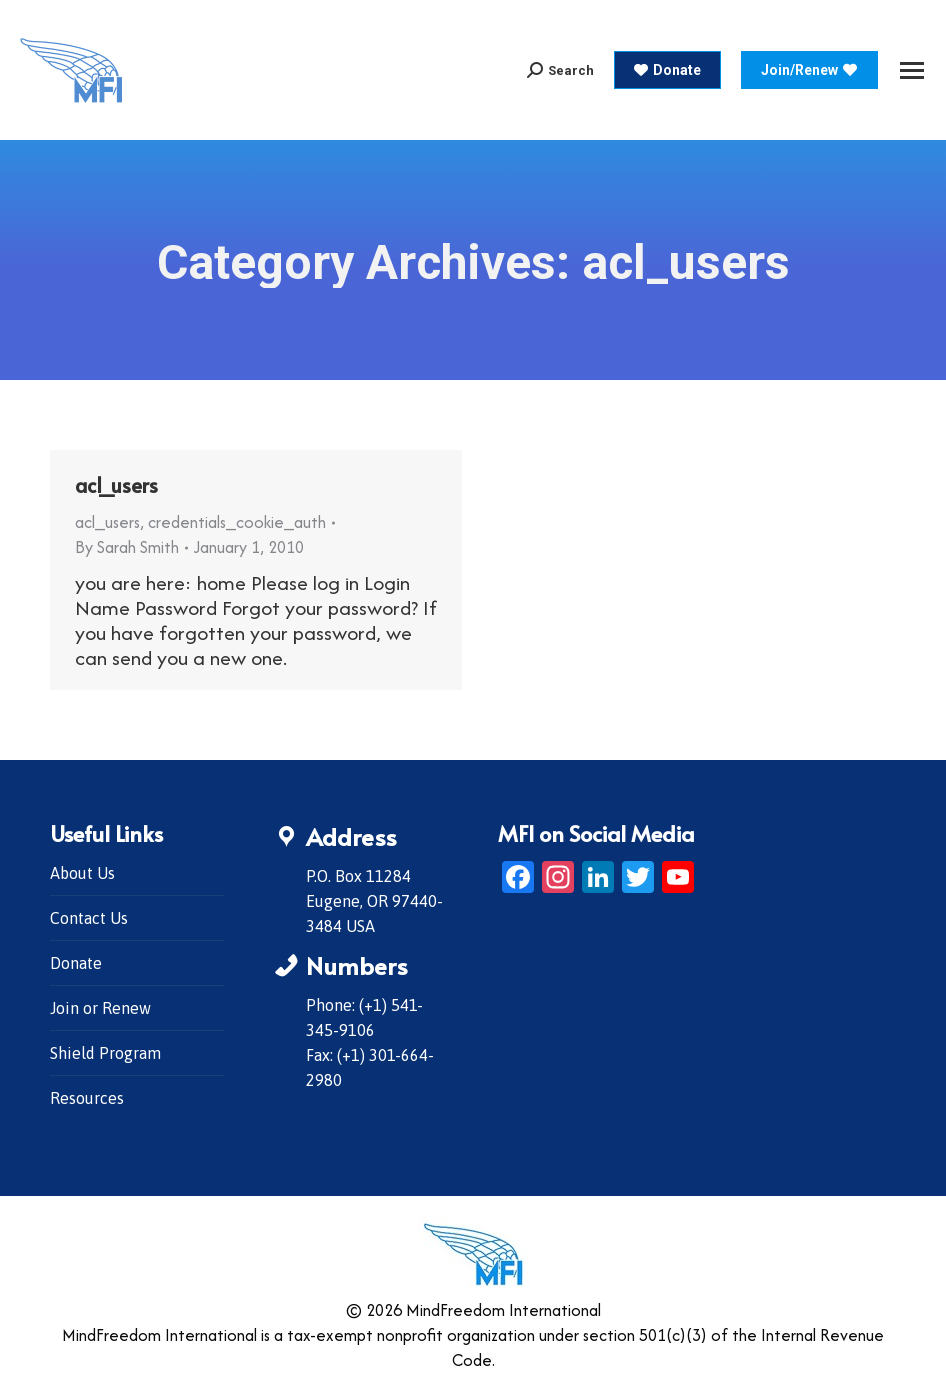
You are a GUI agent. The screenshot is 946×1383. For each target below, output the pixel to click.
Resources (87, 1098)
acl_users (116, 485)
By (127, 547)
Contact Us (89, 918)
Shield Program (105, 1053)
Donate (76, 963)
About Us (82, 873)
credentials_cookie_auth (237, 522)
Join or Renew (100, 1008)
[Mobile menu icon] (912, 70)
